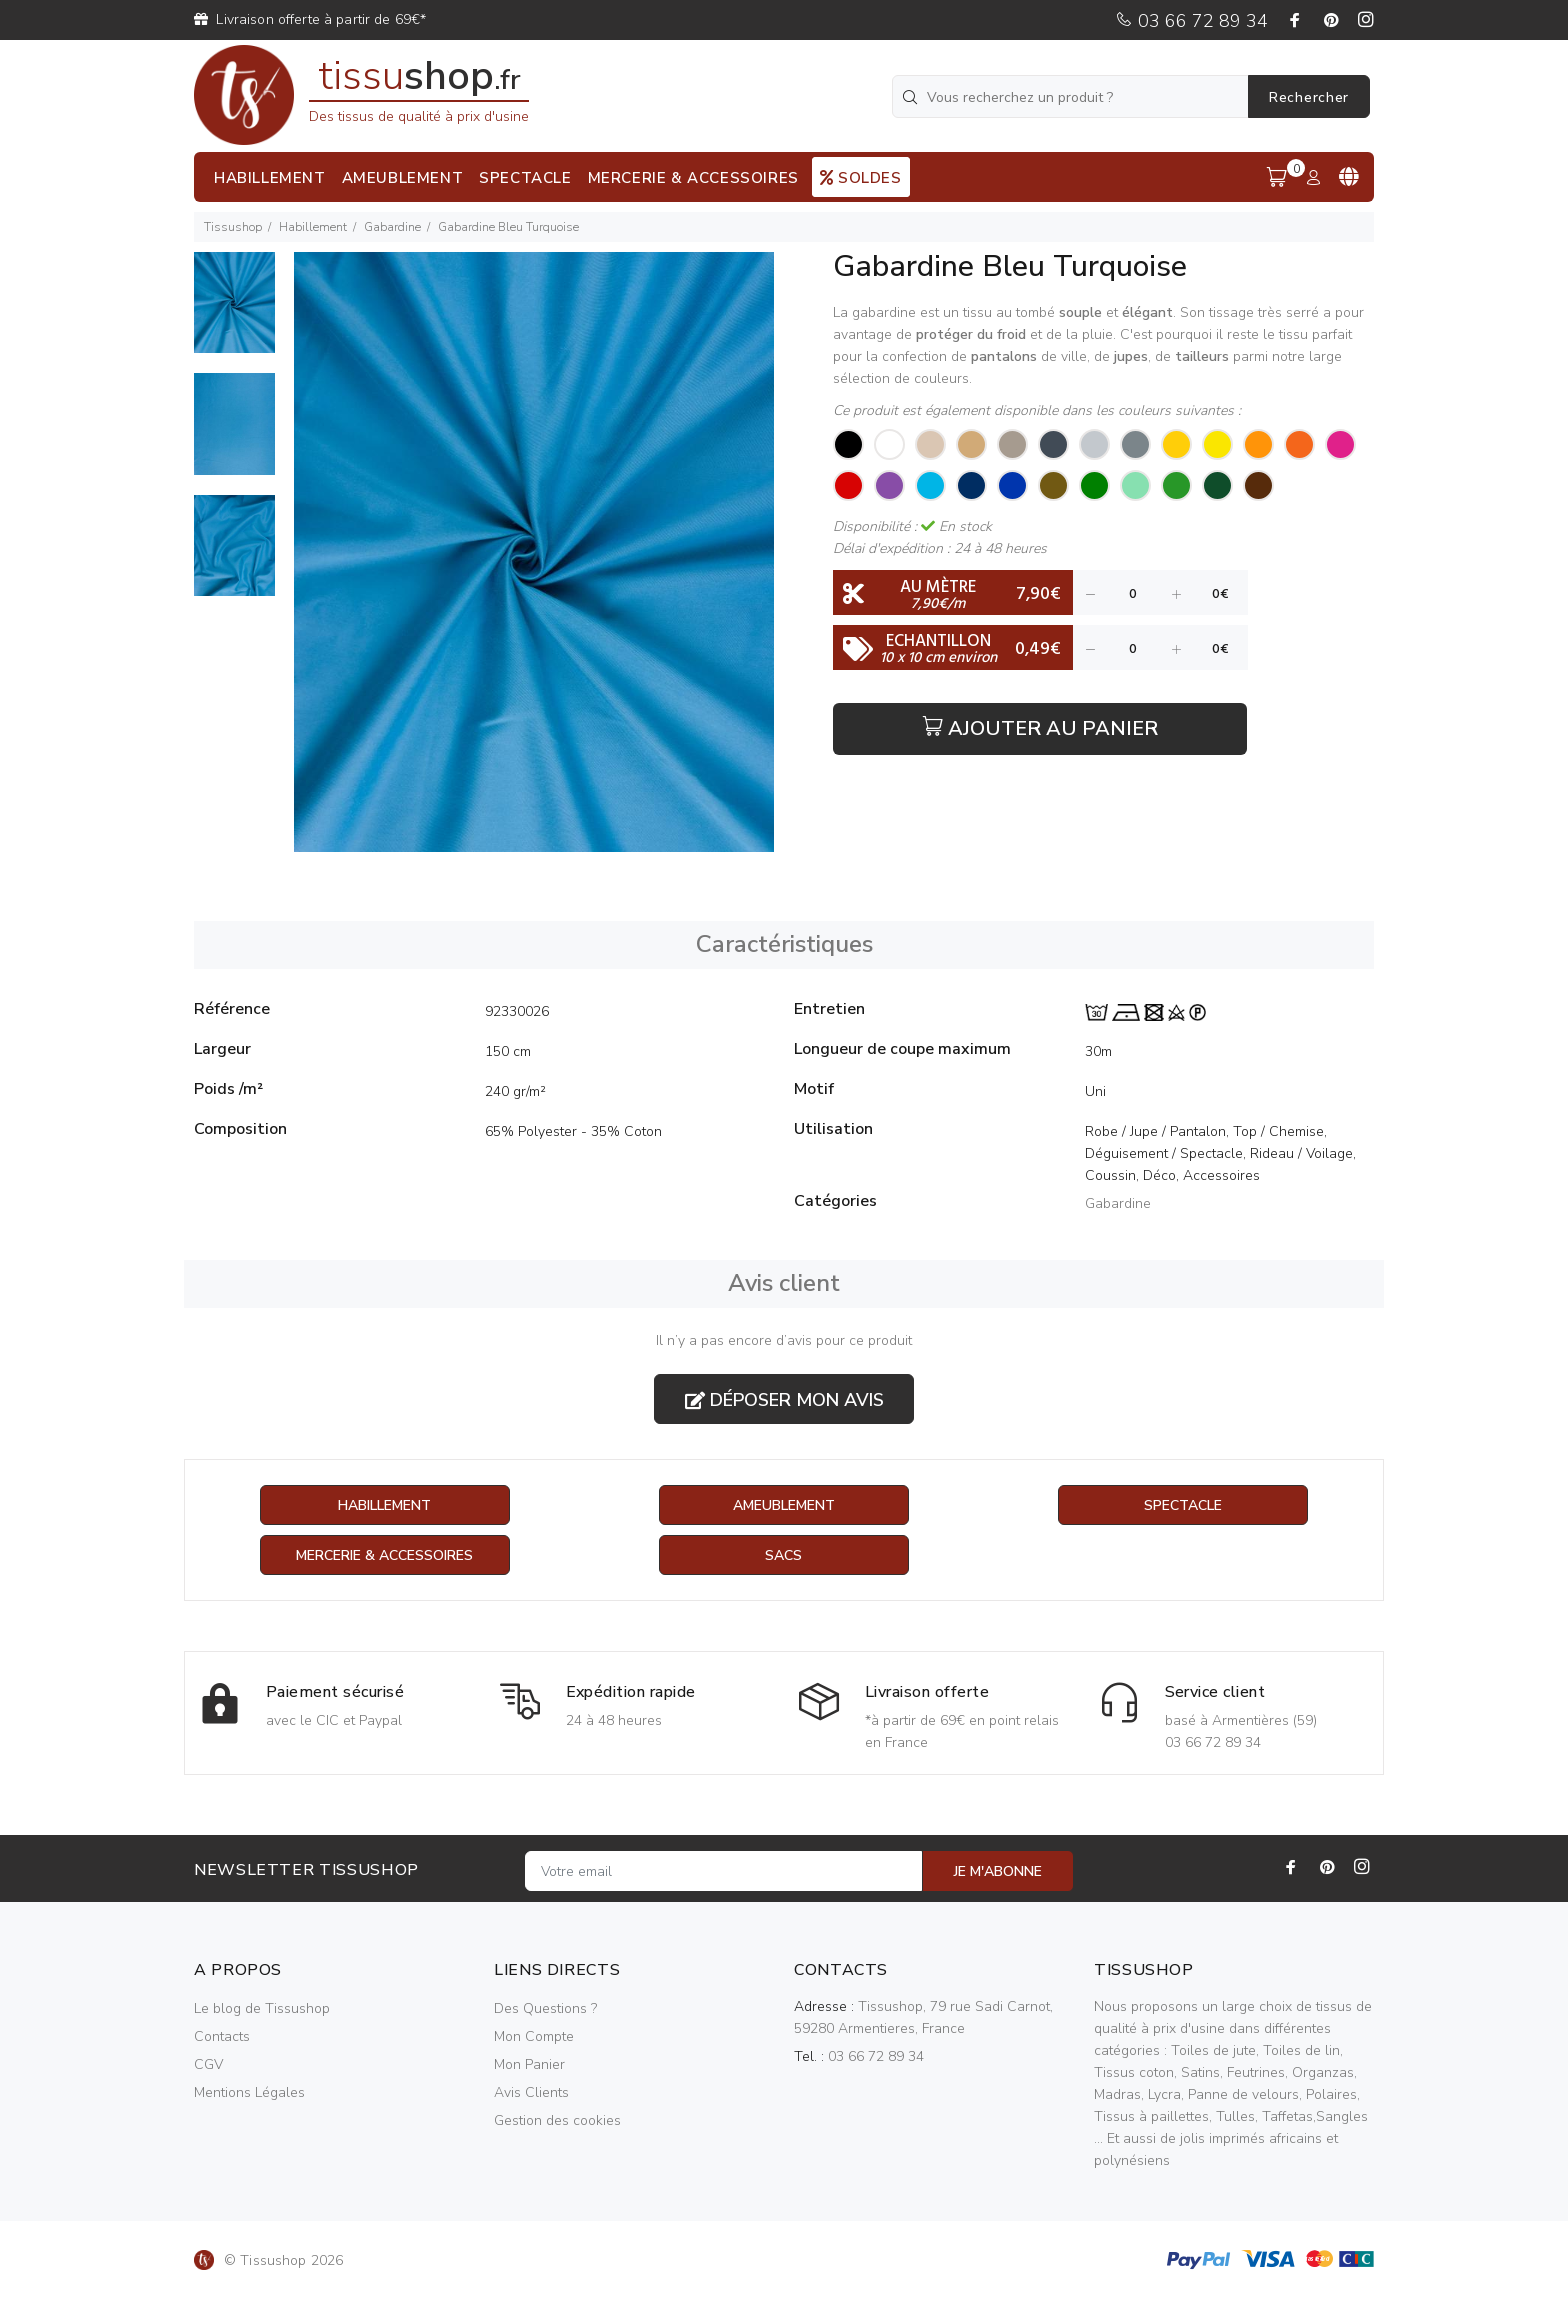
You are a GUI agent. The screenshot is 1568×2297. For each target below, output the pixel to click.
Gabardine (392, 227)
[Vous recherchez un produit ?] (1072, 96)
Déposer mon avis (784, 1400)
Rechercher (1309, 97)
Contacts (222, 2036)
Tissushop (233, 227)
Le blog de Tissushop (262, 2008)
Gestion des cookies (557, 2120)
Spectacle (1183, 1505)
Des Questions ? (545, 2008)
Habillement (313, 227)
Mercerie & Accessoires (384, 1555)
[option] (234, 312)
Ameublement (784, 1505)
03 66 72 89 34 (1191, 21)
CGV (208, 2064)
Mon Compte (534, 2036)
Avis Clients (531, 2092)
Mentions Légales (249, 2092)
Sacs (783, 1555)
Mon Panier (529, 2064)
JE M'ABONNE (998, 1871)
